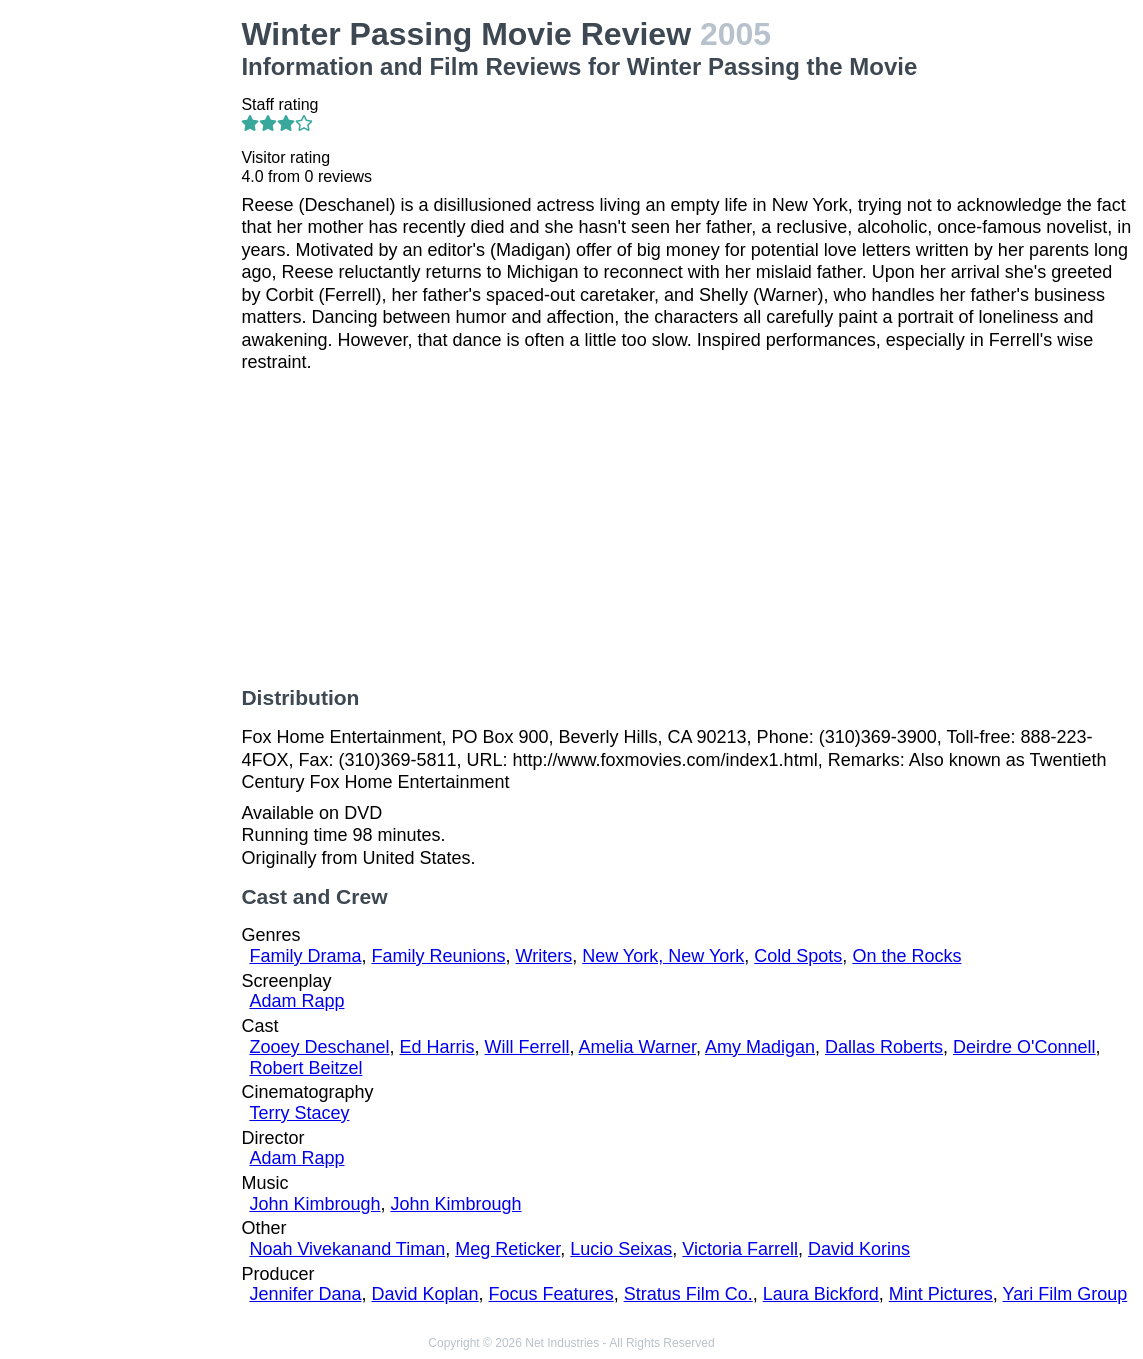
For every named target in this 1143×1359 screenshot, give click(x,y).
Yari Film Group (1065, 1294)
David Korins (859, 1249)
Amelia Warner (637, 1047)
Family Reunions (438, 956)
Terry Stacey (299, 1113)
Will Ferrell (527, 1047)
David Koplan (424, 1294)
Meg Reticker (507, 1249)
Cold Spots (798, 956)
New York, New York (663, 956)
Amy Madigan (760, 1047)
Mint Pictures (941, 1294)
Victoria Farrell (740, 1249)
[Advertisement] (124, 316)
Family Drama (305, 956)
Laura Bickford (821, 1294)
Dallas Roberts (884, 1047)
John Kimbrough (314, 1204)
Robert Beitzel (305, 1068)
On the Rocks (906, 956)
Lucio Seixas (621, 1249)
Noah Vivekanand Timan (347, 1249)
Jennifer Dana (305, 1294)
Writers (544, 956)
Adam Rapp (296, 1001)
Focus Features (551, 1294)
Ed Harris (437, 1047)
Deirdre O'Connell (1024, 1047)
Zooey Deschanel (319, 1047)
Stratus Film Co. (688, 1294)
